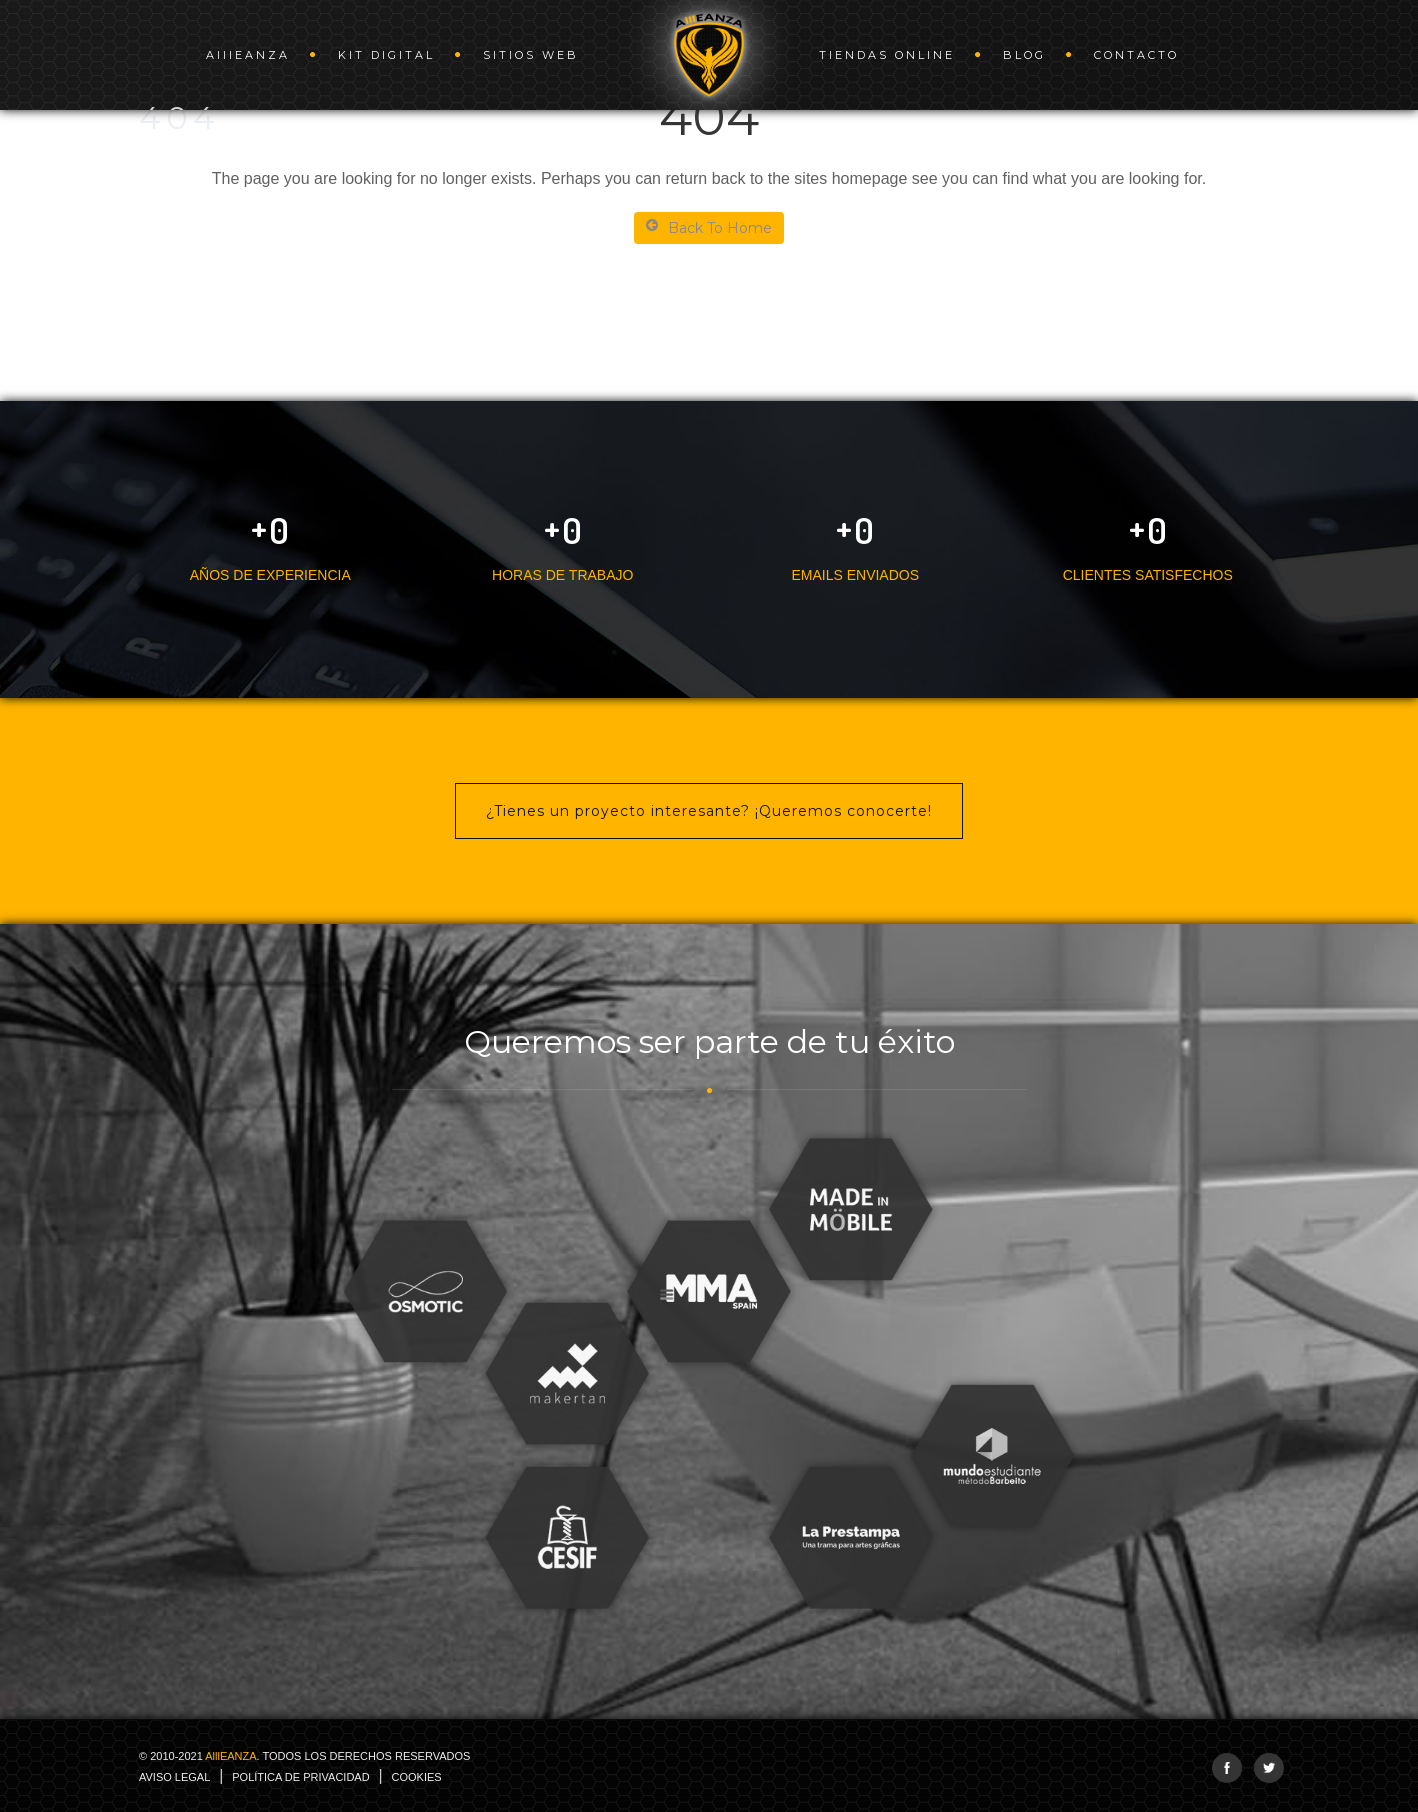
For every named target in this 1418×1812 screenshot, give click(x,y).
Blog (1024, 55)
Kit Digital (386, 55)
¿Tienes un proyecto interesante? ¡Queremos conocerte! (709, 811)
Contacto (1136, 55)
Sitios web (531, 55)
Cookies (417, 1777)
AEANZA (248, 55)
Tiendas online (887, 55)
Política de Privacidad (300, 1777)
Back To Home (709, 227)
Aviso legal (174, 1777)
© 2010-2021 (304, 1756)
